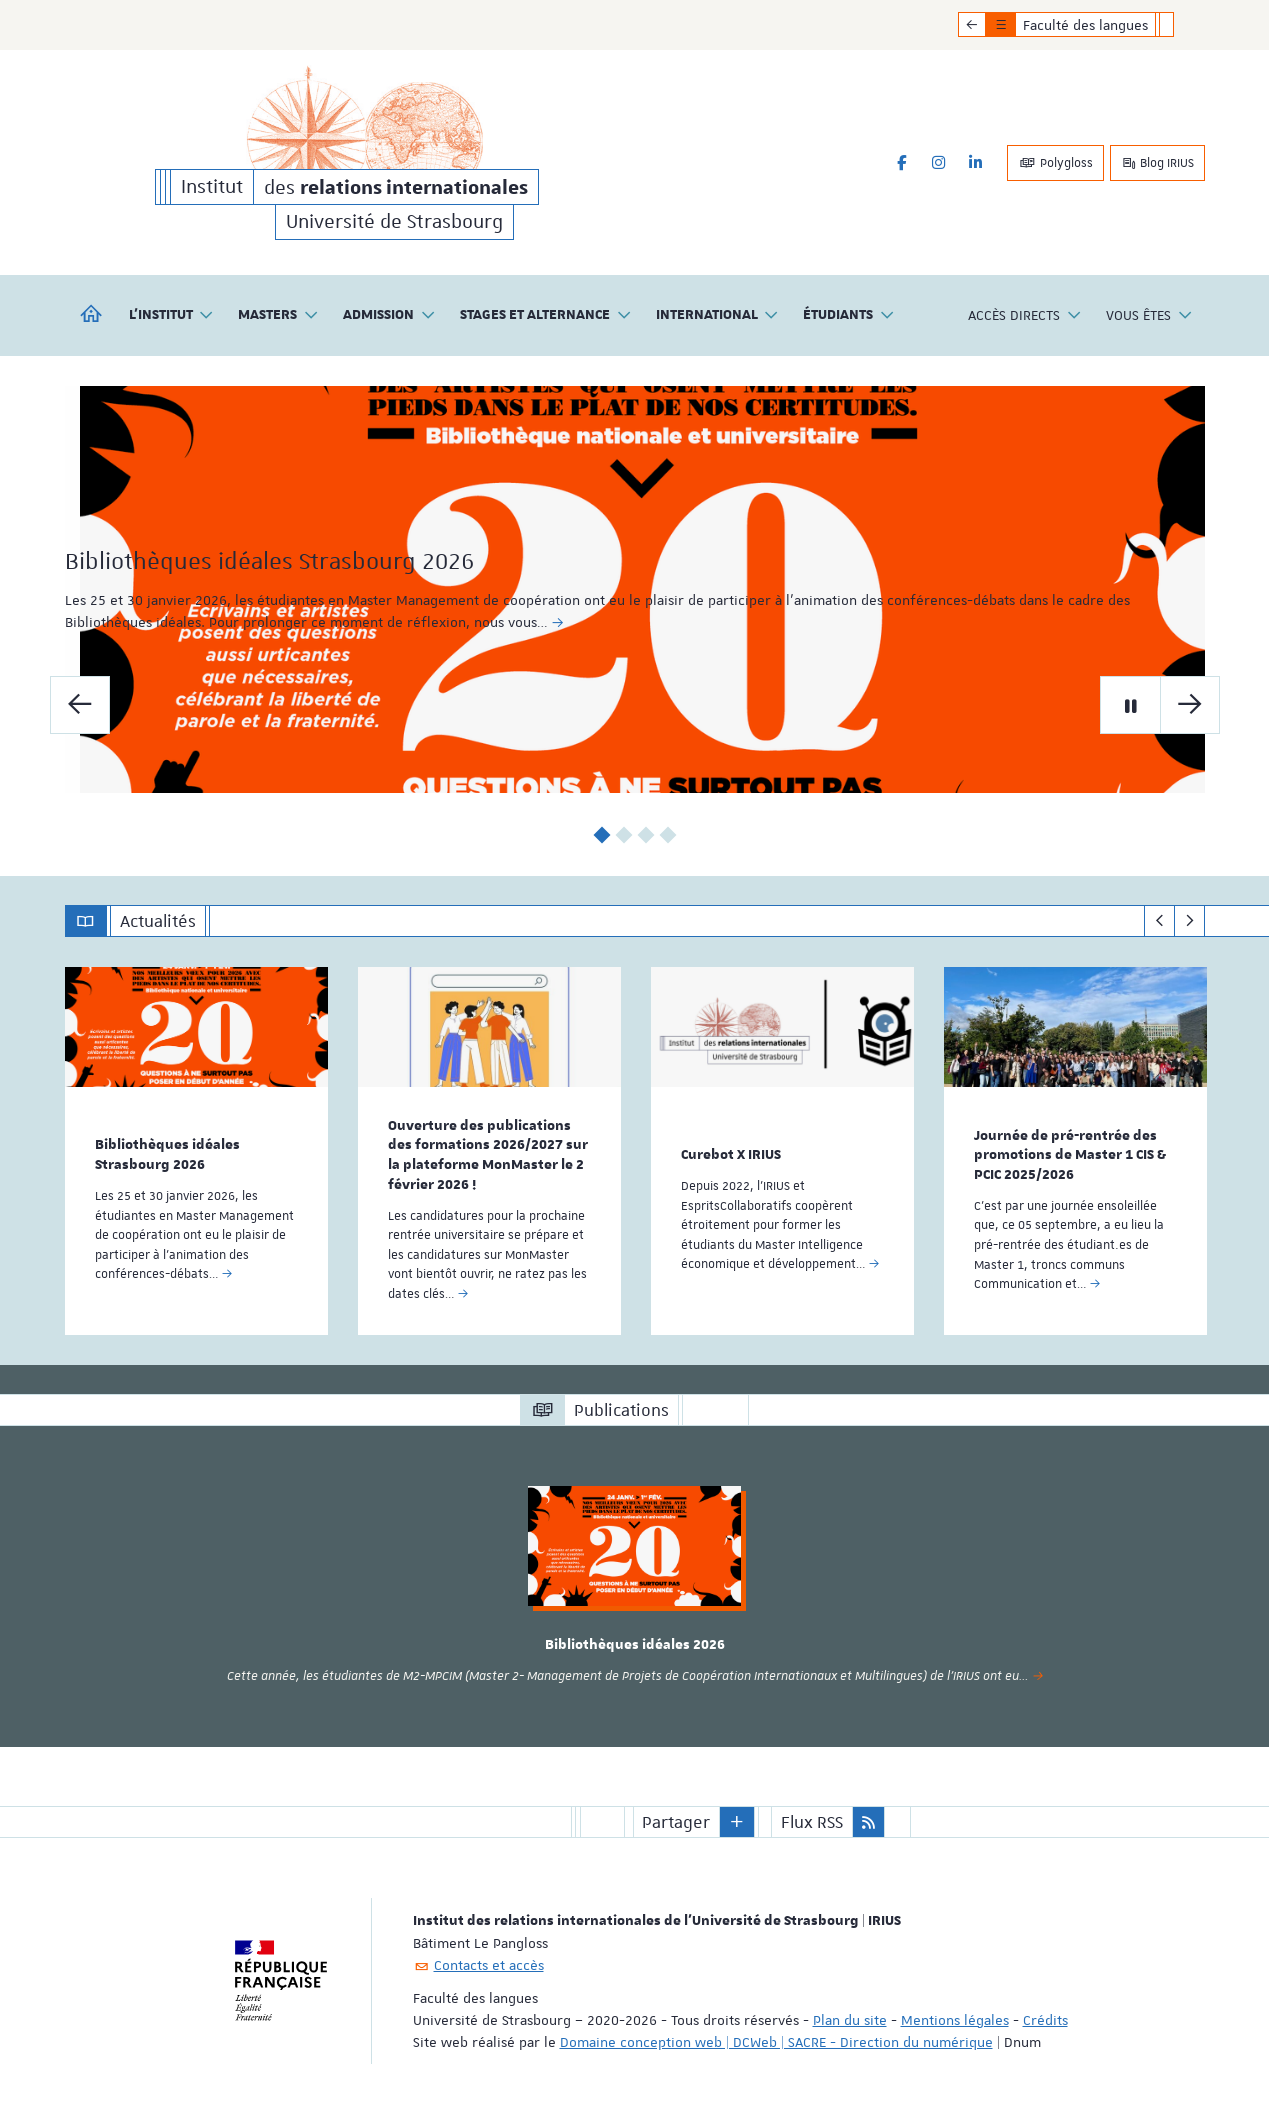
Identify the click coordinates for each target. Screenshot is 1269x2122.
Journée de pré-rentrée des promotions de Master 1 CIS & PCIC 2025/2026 (1070, 1155)
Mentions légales (955, 2018)
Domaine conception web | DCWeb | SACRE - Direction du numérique (776, 2040)
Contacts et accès (489, 1963)
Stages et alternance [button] (546, 315)
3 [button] (645, 834)
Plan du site (850, 2018)
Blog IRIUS (1157, 163)
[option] (635, 589)
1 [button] (601, 834)
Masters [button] (278, 315)
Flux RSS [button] (812, 1820)
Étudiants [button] (849, 315)
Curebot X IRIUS (731, 1155)
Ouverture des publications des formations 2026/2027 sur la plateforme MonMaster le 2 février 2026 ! (488, 1154)
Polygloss (1055, 163)
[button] (737, 1820)
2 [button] (623, 834)
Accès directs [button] (1025, 315)
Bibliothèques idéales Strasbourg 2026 (339, 594)
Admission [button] (389, 315)
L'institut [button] (172, 315)
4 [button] (667, 834)
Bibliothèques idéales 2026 (635, 1644)
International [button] (718, 315)
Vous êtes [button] (1149, 315)
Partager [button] (676, 1820)
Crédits (1045, 2018)
